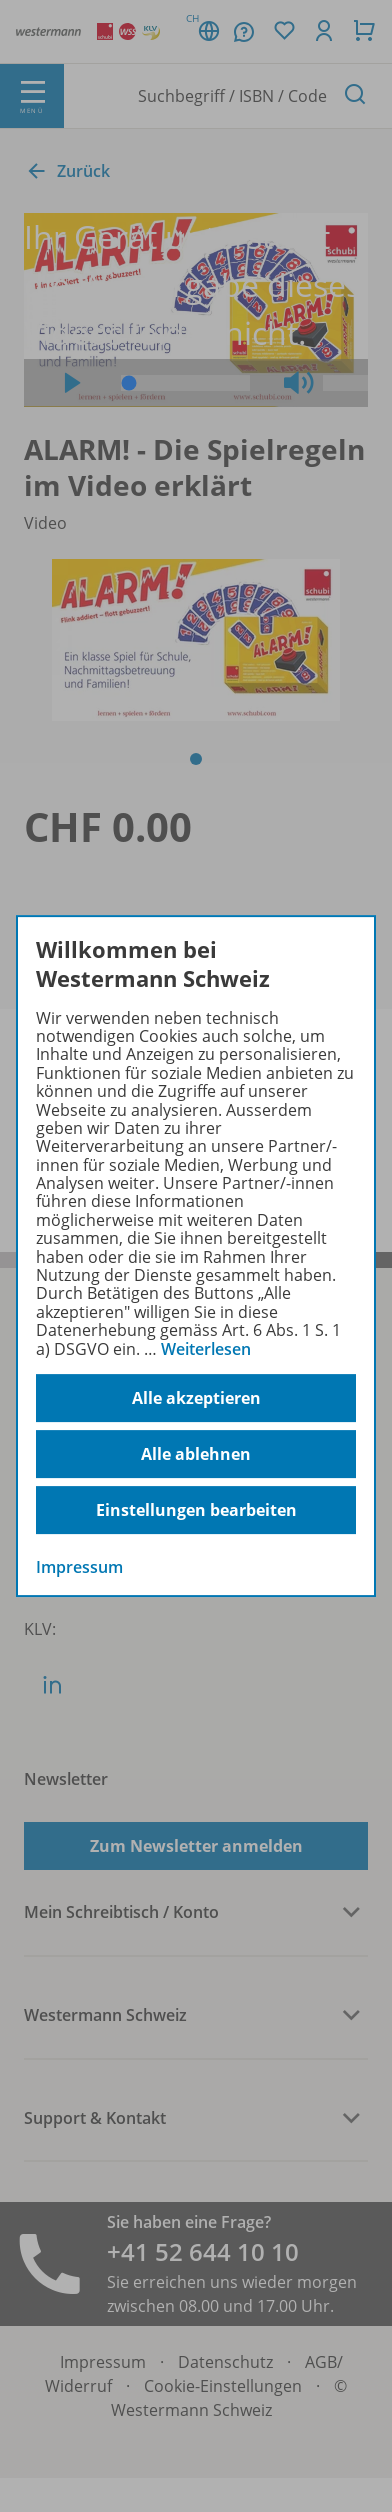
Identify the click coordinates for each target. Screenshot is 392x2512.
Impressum (79, 1567)
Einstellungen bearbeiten (196, 1510)
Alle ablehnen (196, 1454)
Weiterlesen (206, 1349)
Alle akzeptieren (196, 1398)
